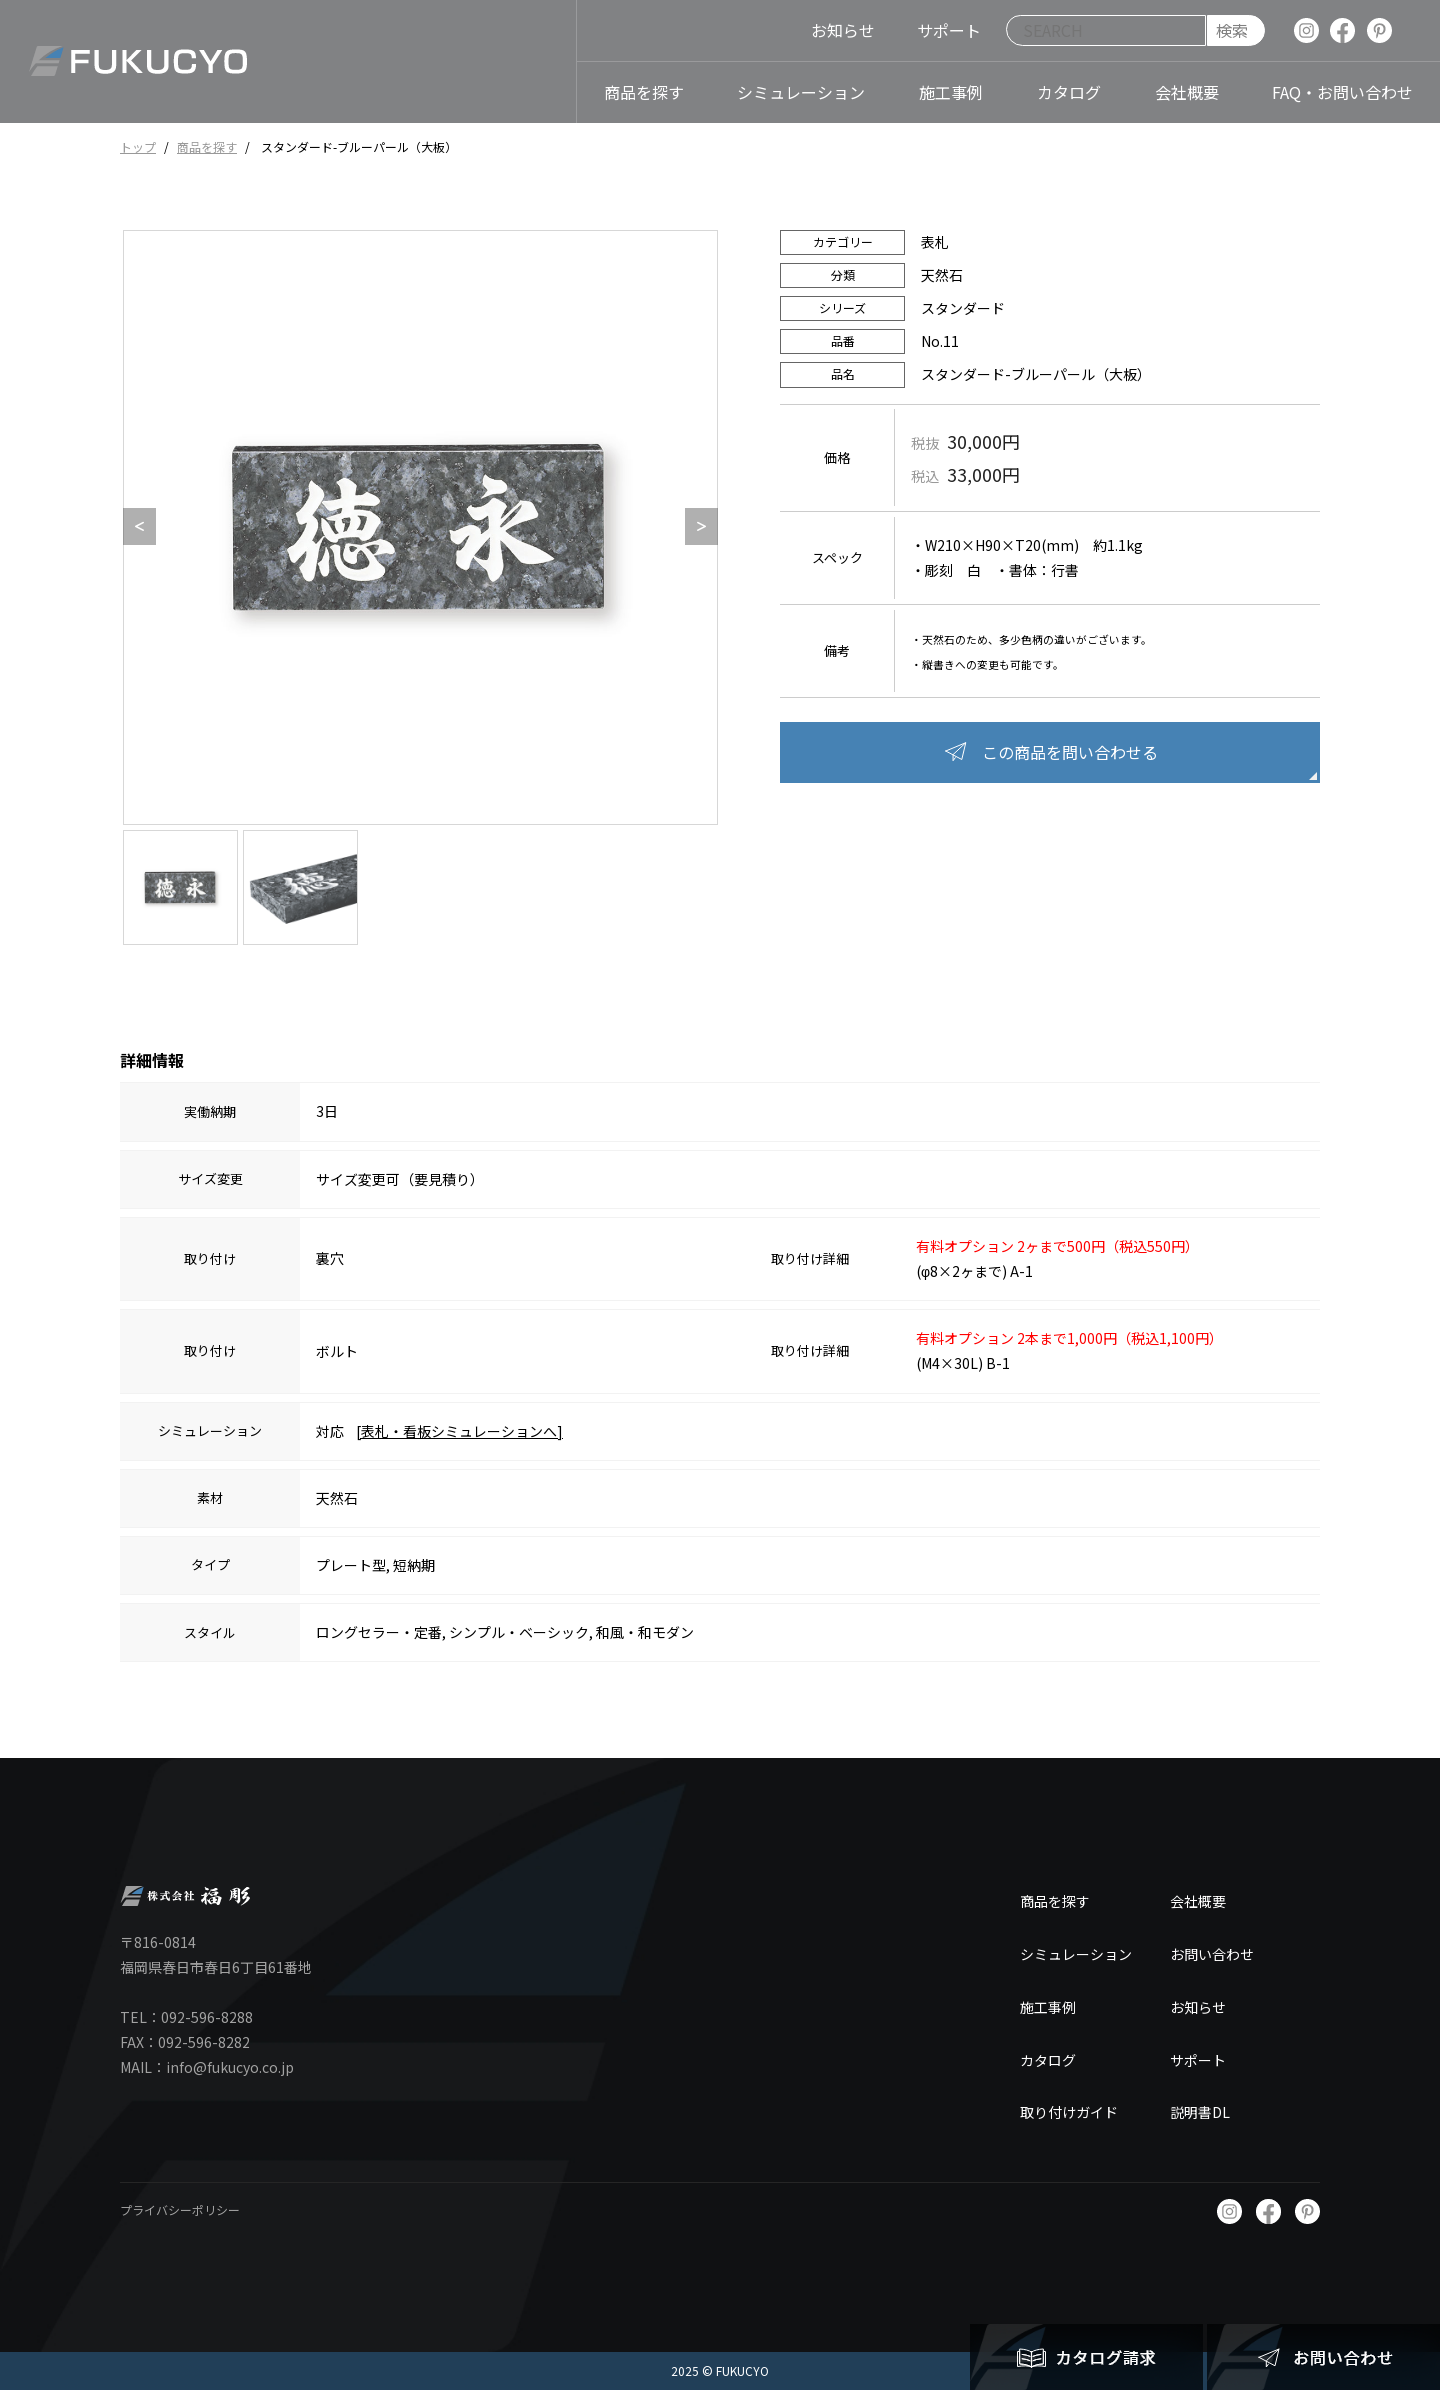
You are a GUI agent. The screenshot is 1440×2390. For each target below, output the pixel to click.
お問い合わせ (1212, 1954)
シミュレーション (1076, 1954)
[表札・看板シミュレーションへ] (459, 1431)
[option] (420, 527)
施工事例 (1048, 2007)
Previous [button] (133, 527)
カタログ (1048, 2060)
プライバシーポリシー (180, 2209)
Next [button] (695, 527)
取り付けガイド (1069, 2112)
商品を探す (207, 146)
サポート (1198, 2060)
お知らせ (1198, 2007)
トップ (138, 146)
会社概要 (1198, 1901)
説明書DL (1200, 2112)
